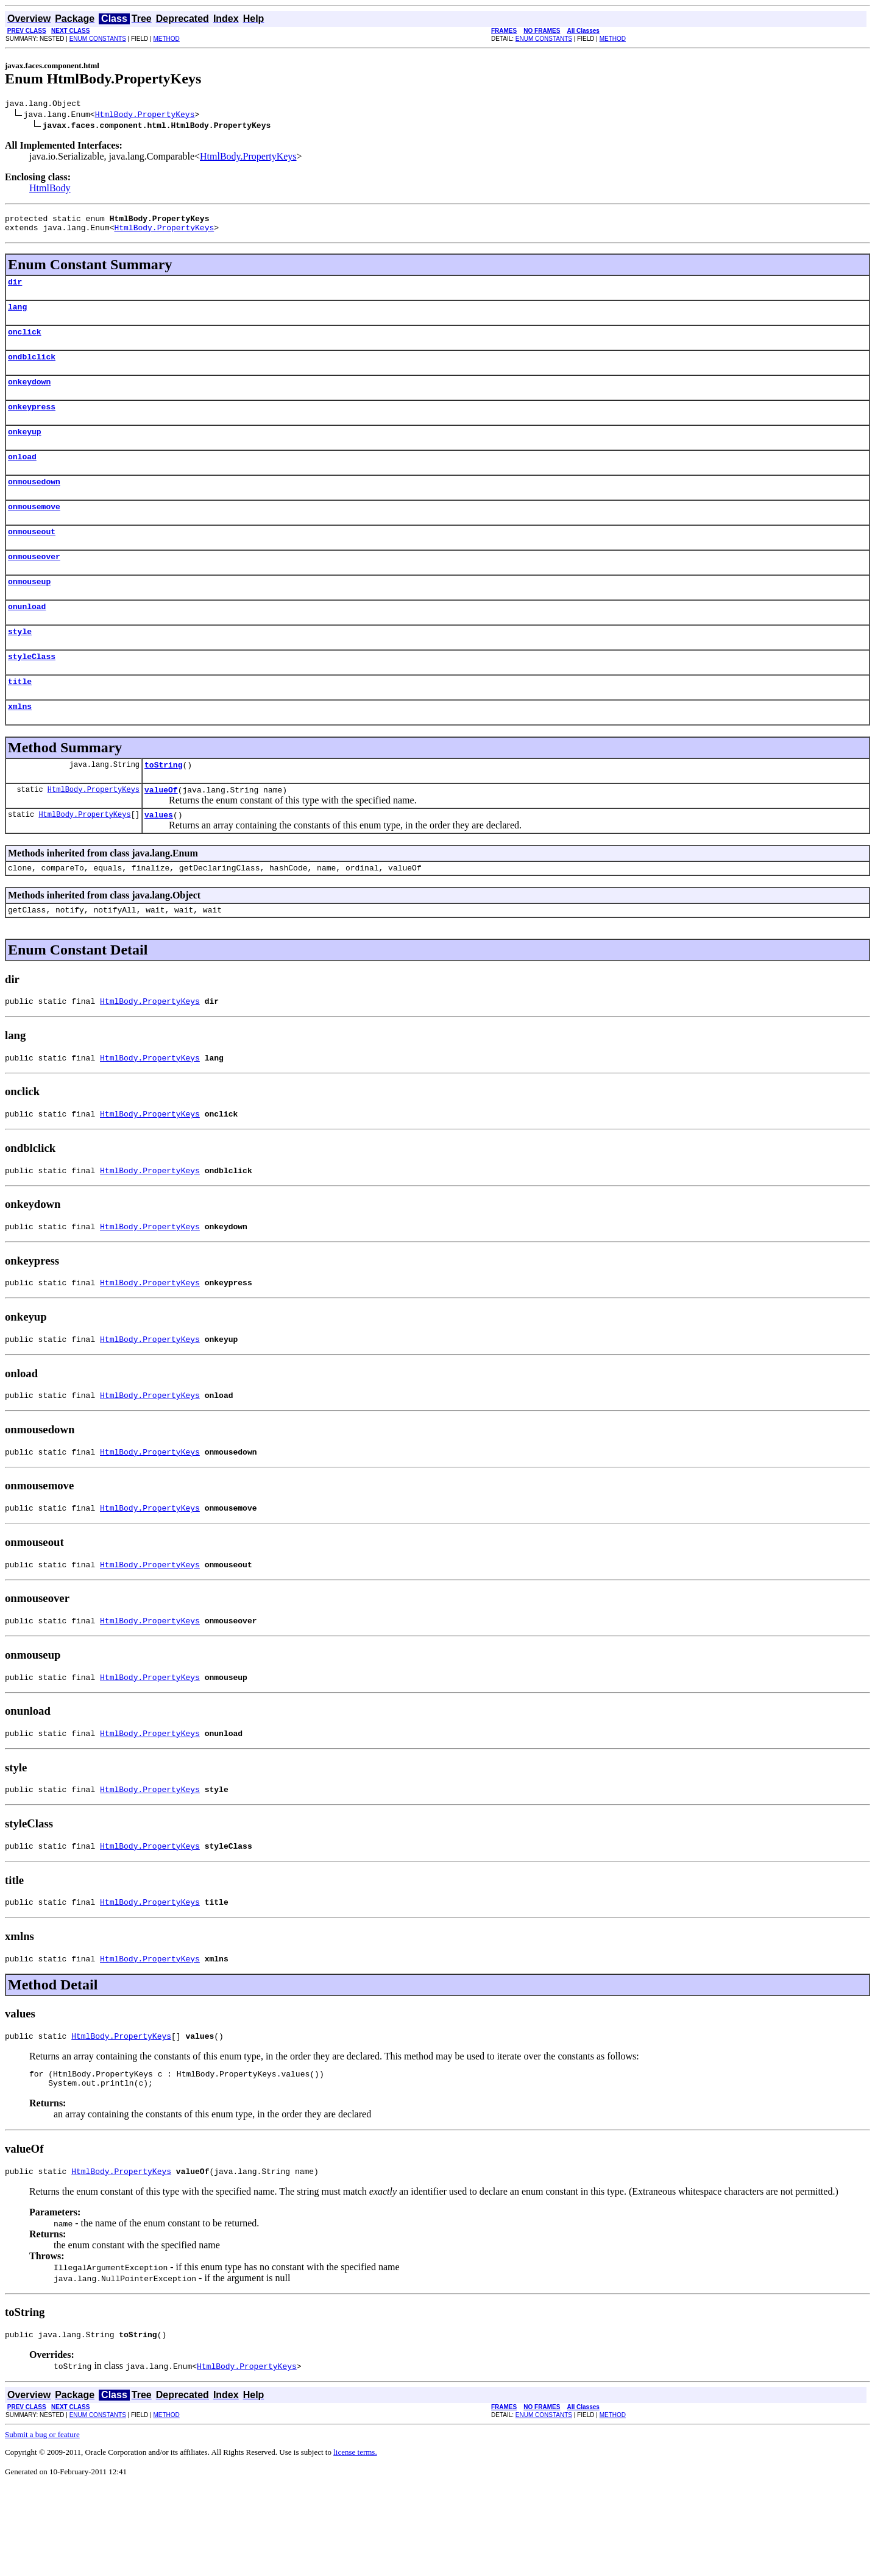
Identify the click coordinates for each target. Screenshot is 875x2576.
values (158, 858)
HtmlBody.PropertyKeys (145, 115)
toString (163, 804)
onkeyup (24, 449)
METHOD (166, 38)
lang (17, 315)
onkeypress (31, 422)
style (20, 663)
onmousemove (34, 529)
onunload (27, 637)
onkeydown (29, 395)
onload (22, 476)
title (20, 717)
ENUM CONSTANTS (97, 38)
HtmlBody (50, 190)
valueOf (161, 831)
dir (15, 288)
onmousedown (34, 503)
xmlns (20, 744)
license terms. (355, 2541)
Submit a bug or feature (42, 2523)
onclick (24, 342)
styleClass (31, 690)
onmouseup (29, 610)
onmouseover (34, 583)
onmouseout (31, 556)
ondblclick (31, 369)
